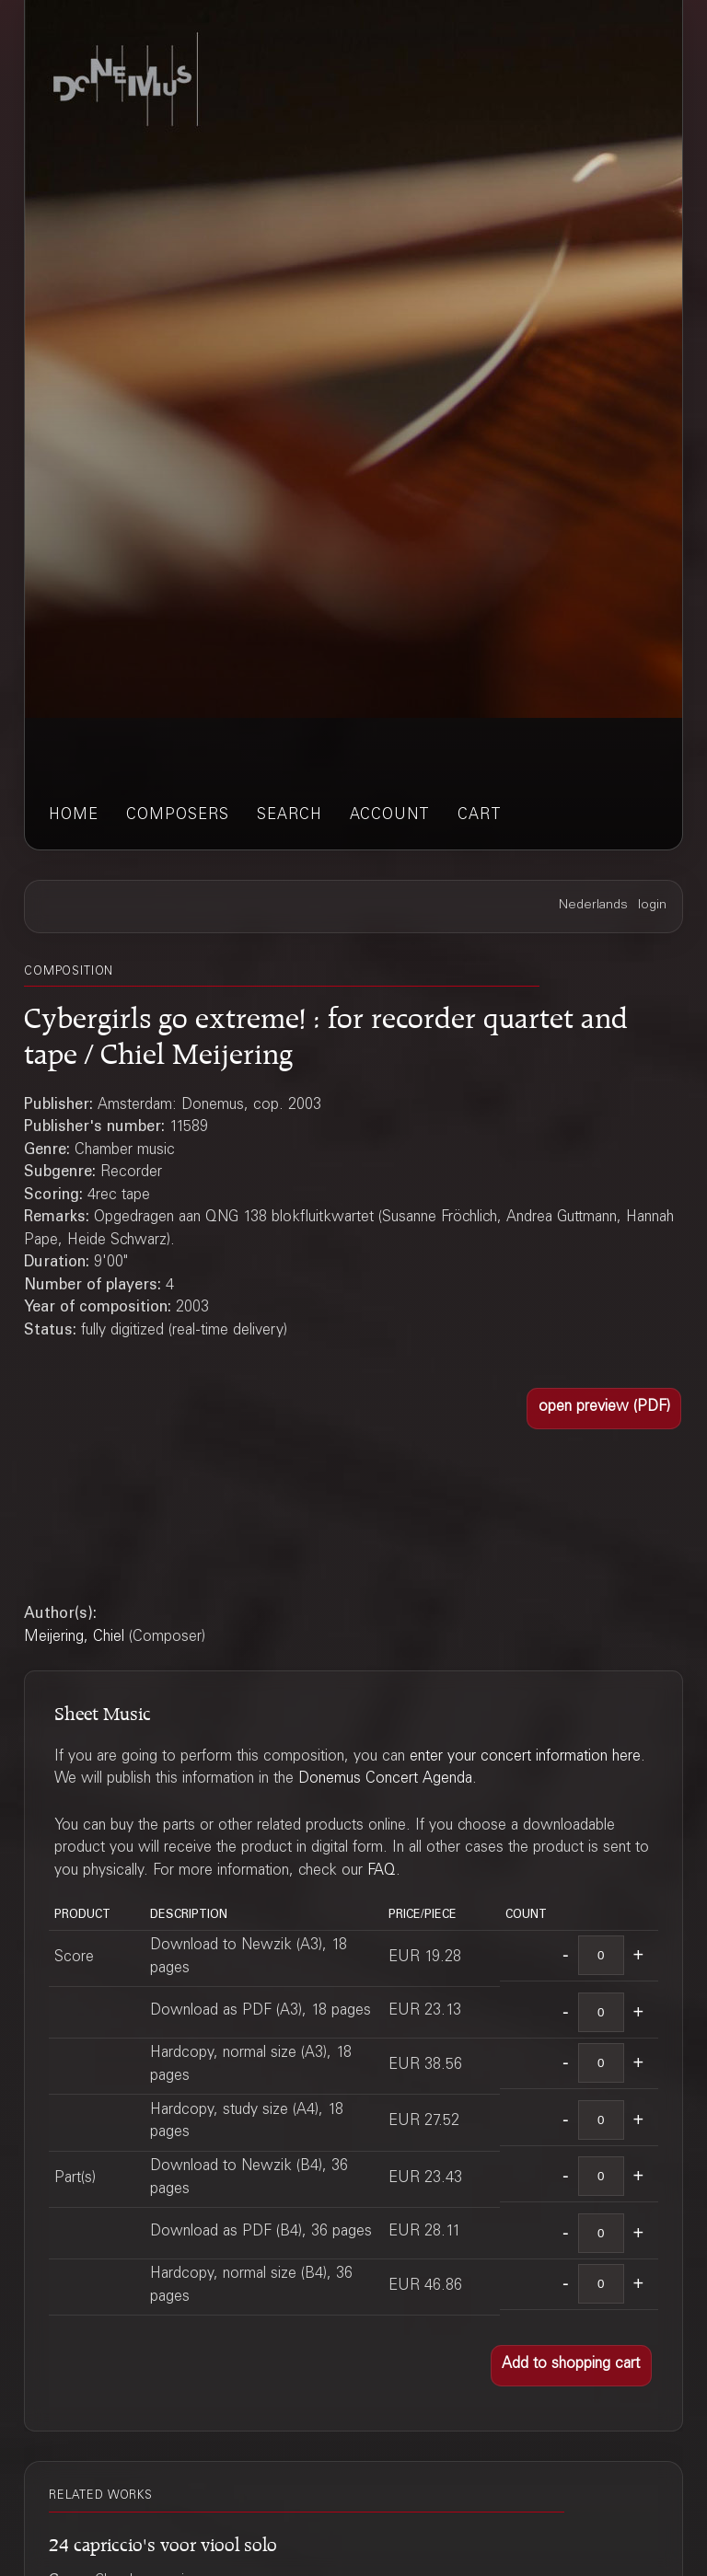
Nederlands (593, 905)
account (390, 816)
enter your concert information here (525, 1757)
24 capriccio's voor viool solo (163, 2541)
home (74, 816)
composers (177, 816)
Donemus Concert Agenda (385, 1779)
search (289, 816)
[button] (604, 1408)
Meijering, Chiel (74, 1638)
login (652, 905)
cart (480, 816)
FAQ (381, 1871)
